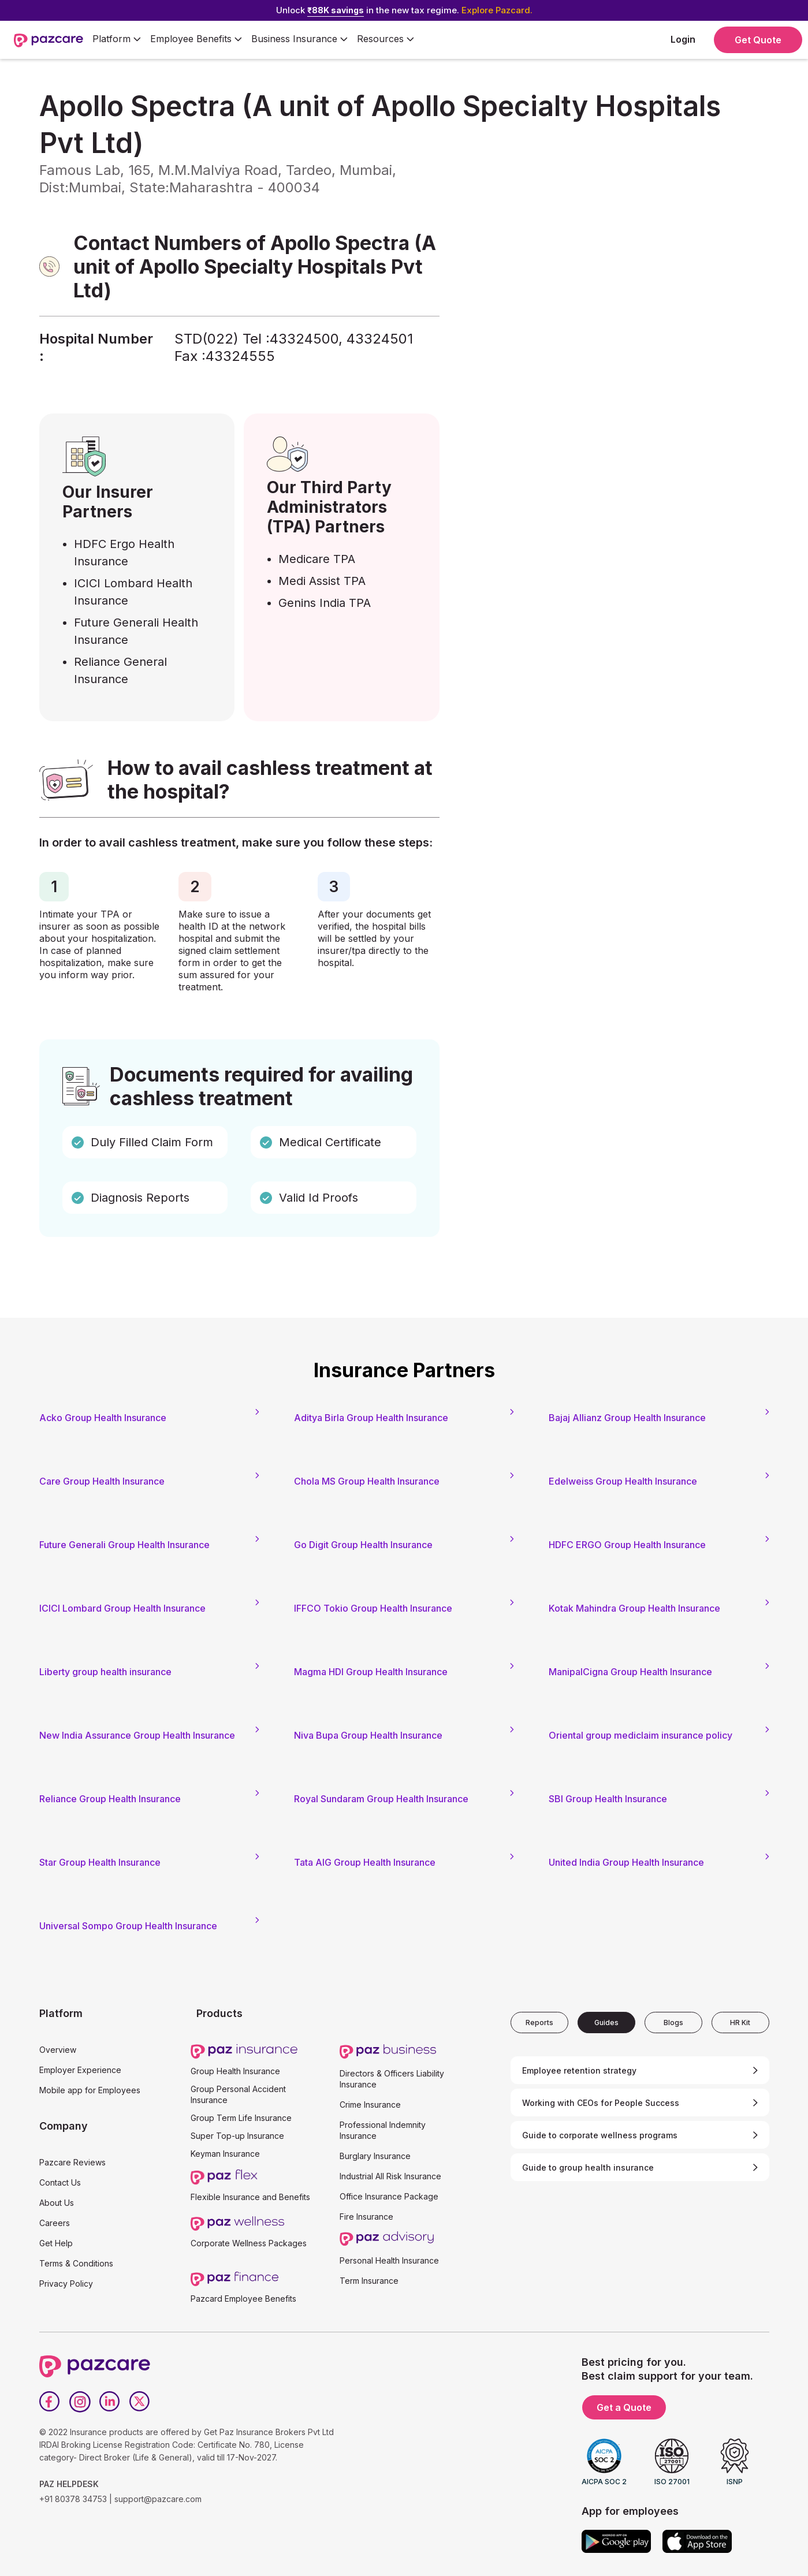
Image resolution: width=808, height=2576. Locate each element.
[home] (48, 40)
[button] (116, 40)
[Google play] (616, 2541)
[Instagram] (79, 2401)
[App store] (697, 2541)
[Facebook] (49, 2401)
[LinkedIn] (109, 2401)
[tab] (539, 2022)
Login (683, 39)
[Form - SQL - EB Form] (607, 306)
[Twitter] (139, 2401)
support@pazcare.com (158, 2499)
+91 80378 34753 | (75, 2499)
